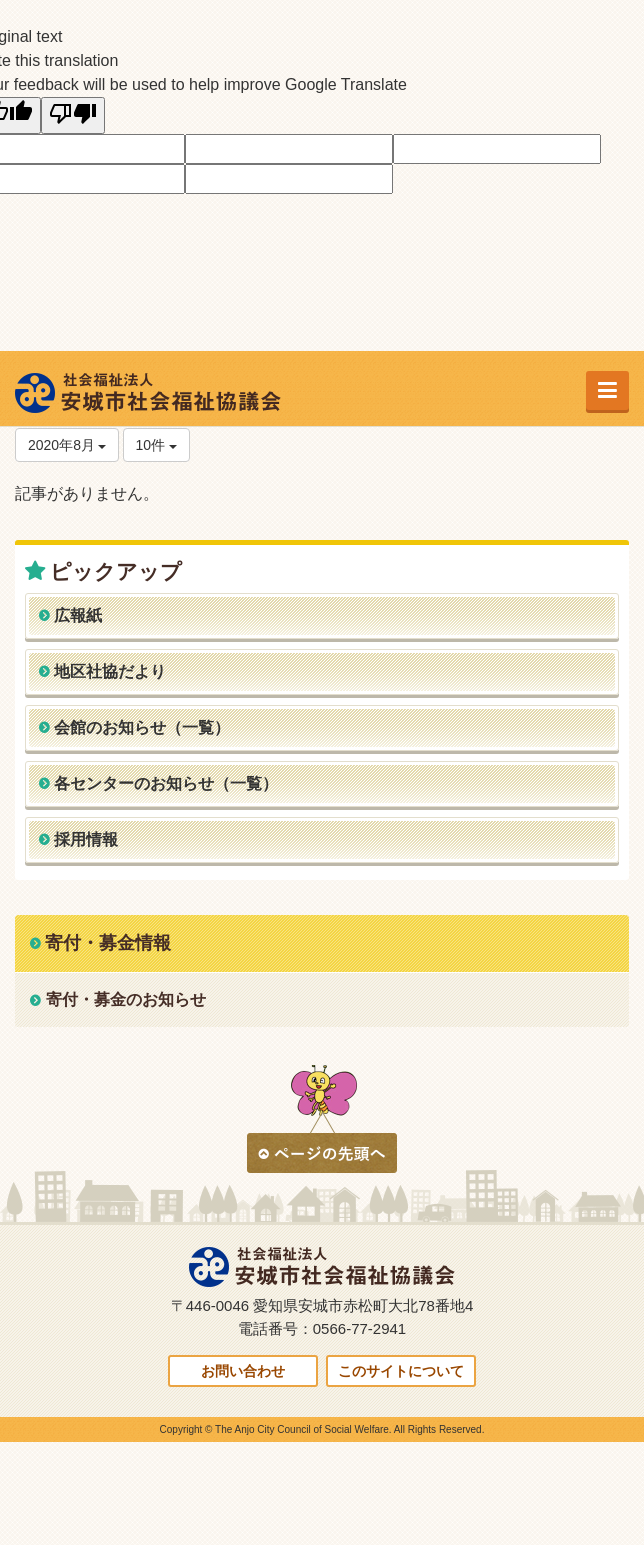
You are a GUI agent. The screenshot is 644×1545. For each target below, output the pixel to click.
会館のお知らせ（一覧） (142, 727)
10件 (156, 445)
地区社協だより (110, 671)
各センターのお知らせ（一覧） (166, 783)
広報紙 (78, 615)
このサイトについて (401, 1371)
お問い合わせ (243, 1371)
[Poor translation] (73, 115)
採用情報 (86, 839)
